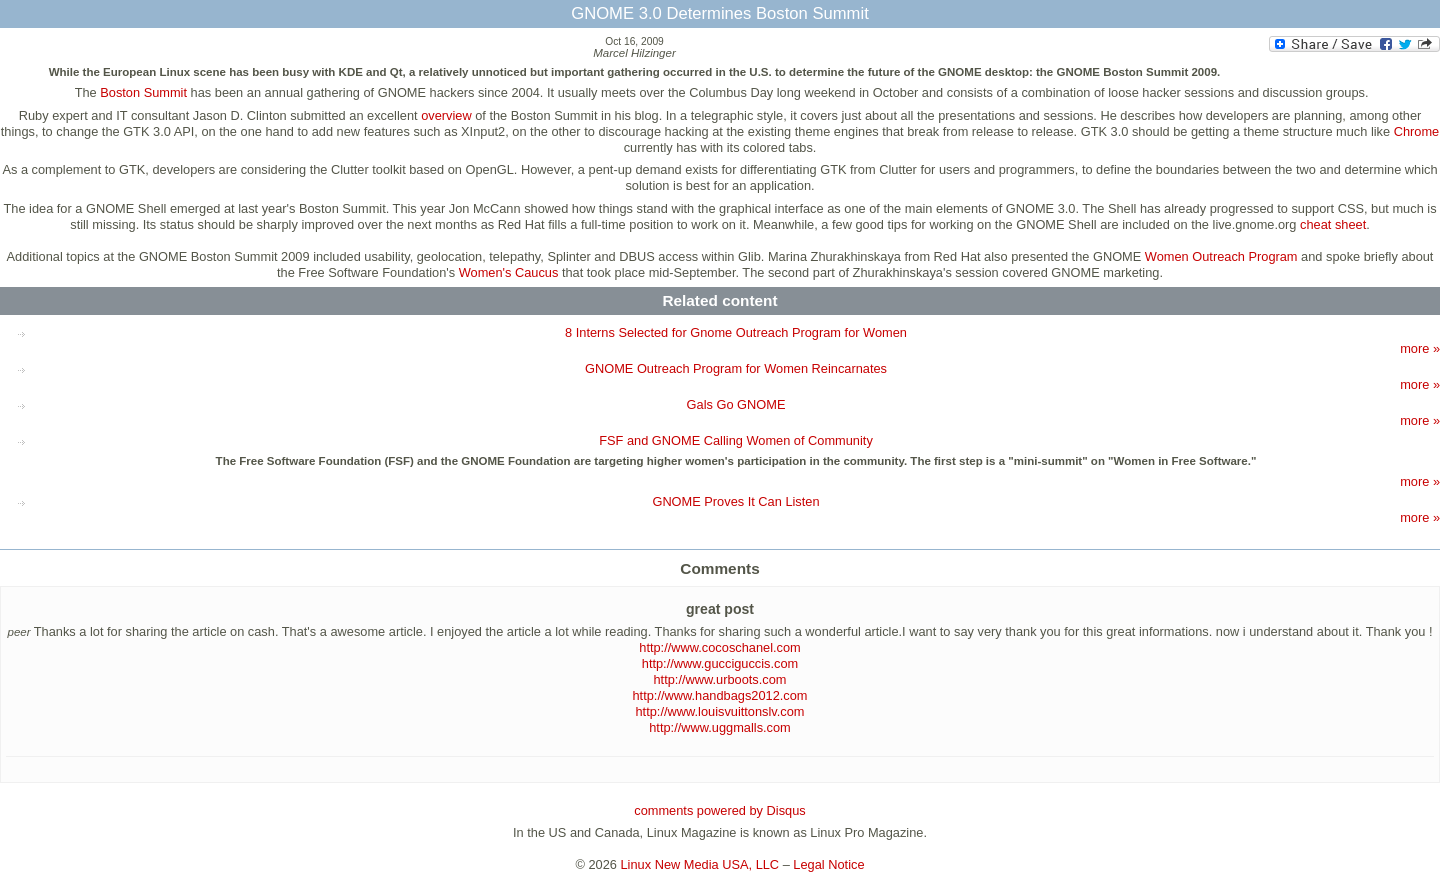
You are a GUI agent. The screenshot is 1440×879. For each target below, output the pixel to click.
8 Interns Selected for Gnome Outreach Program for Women (736, 332)
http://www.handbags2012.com (719, 695)
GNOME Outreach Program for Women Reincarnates (736, 368)
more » (1420, 348)
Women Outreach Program (1221, 256)
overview (446, 115)
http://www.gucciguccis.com (720, 663)
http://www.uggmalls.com (720, 727)
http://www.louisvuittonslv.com (719, 711)
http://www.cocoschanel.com (719, 647)
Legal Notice (828, 864)
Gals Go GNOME (736, 404)
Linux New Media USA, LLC (700, 864)
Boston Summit (143, 92)
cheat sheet (1333, 224)
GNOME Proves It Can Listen (735, 501)
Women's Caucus (509, 272)
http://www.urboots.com (720, 679)
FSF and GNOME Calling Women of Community (736, 440)
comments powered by (719, 810)
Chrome (1417, 131)
